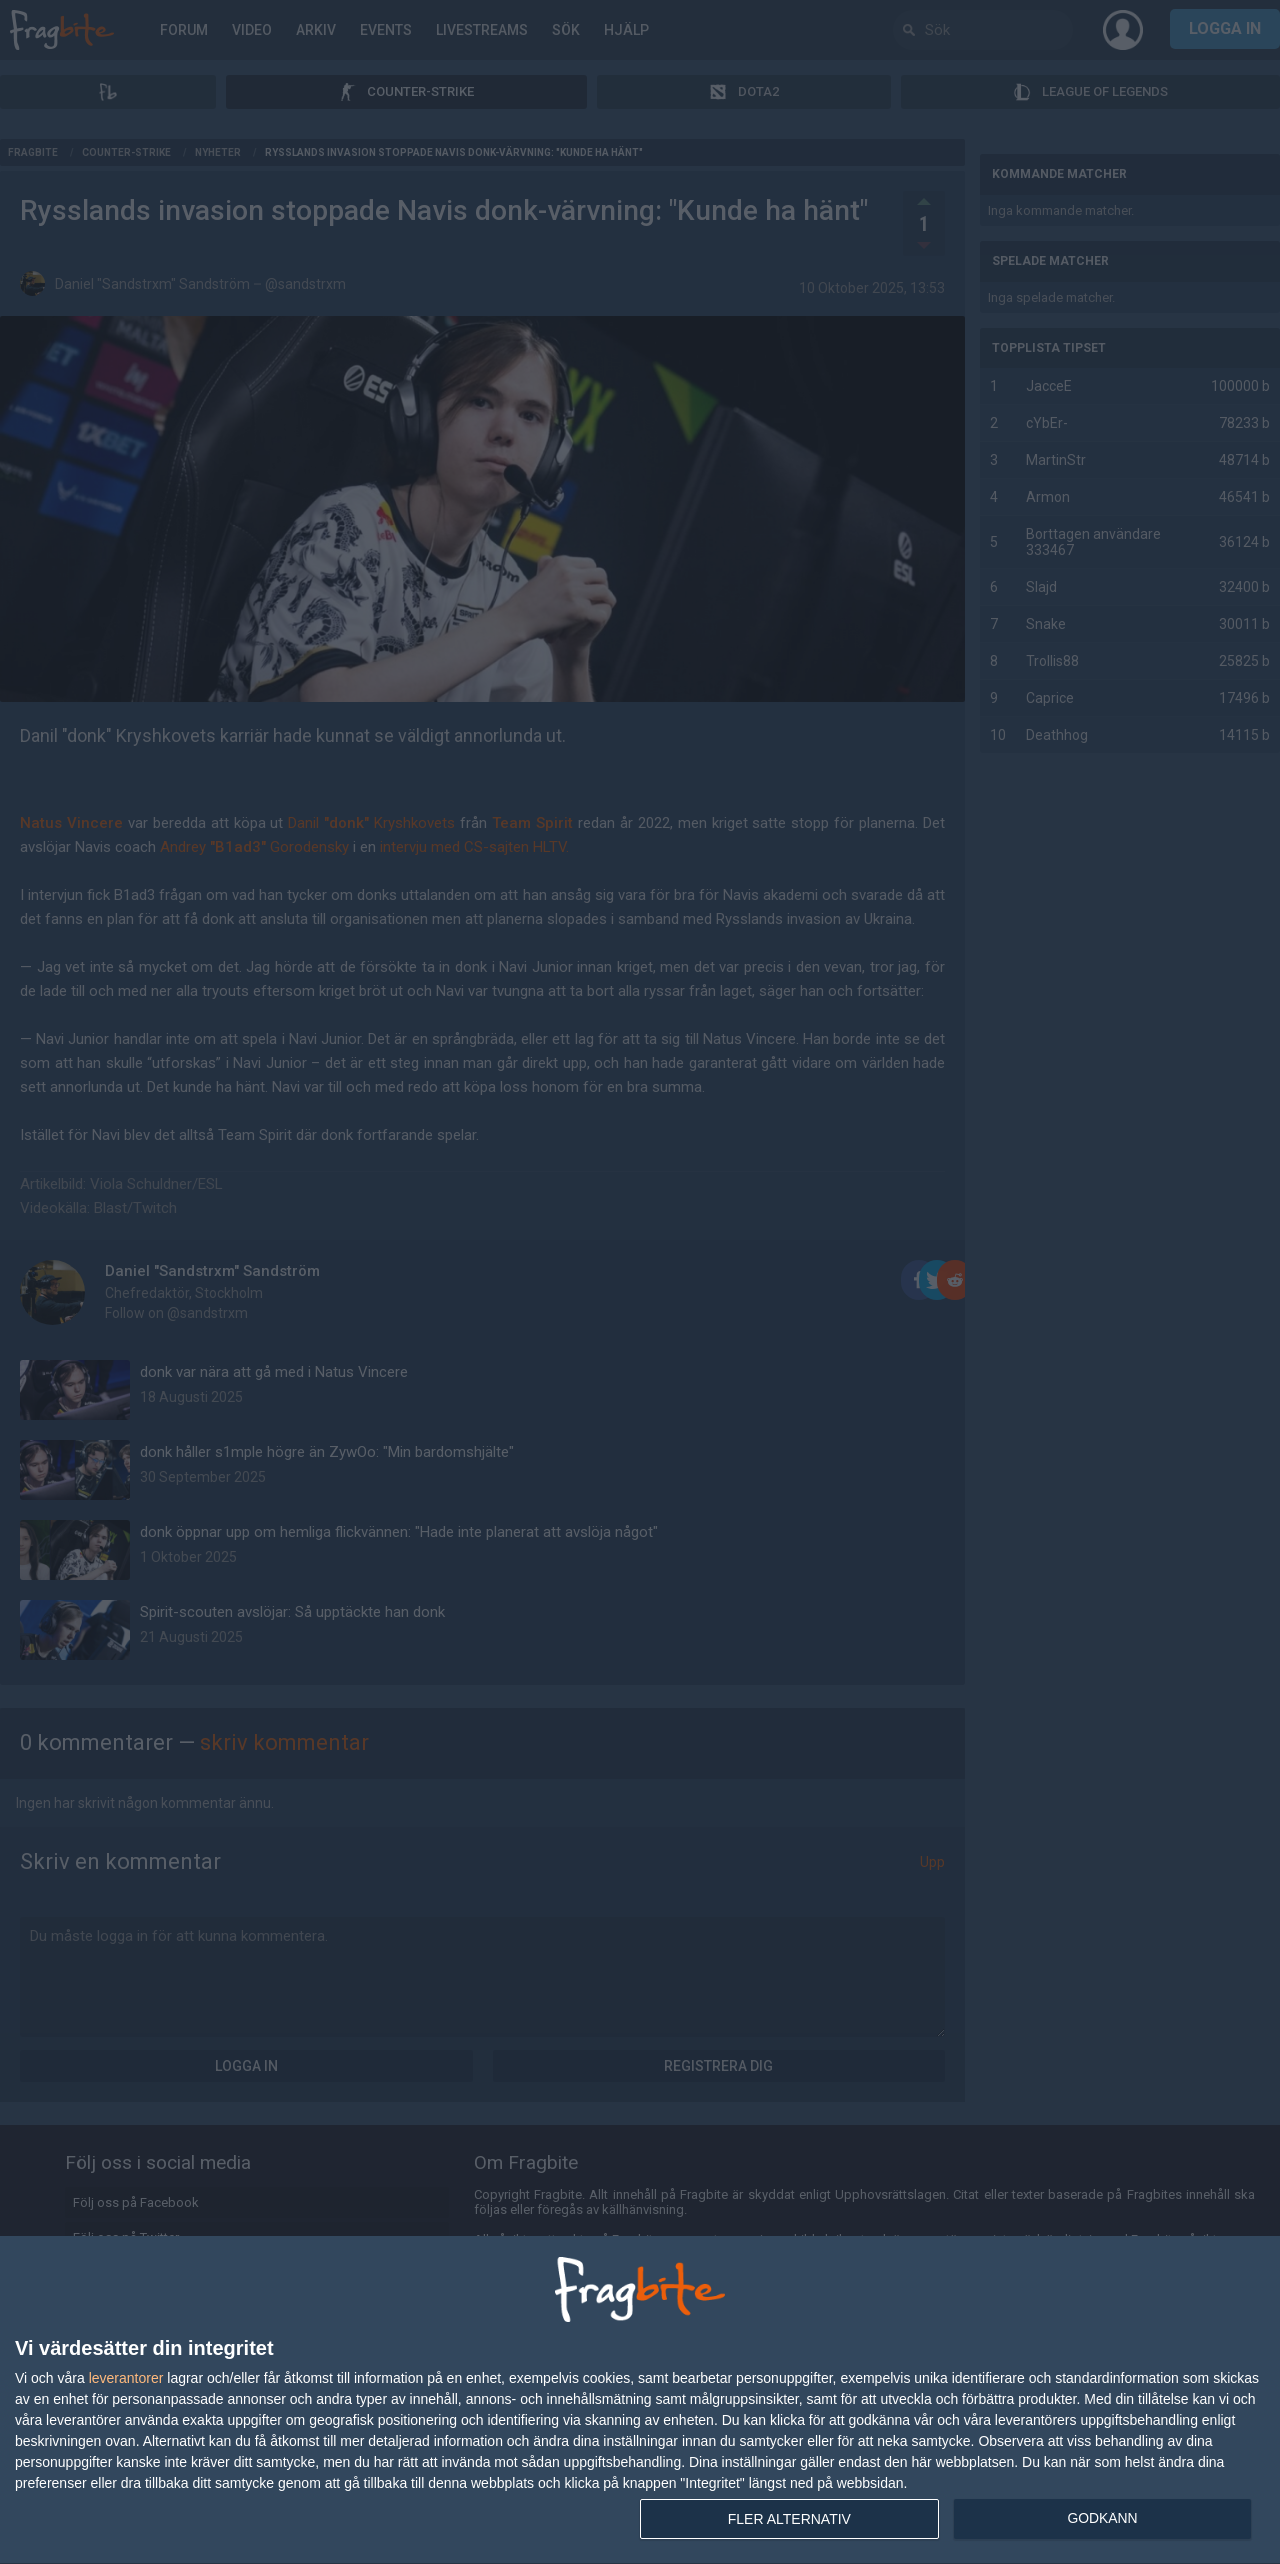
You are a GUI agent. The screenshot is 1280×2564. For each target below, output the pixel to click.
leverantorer (126, 2378)
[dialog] (640, 2400)
